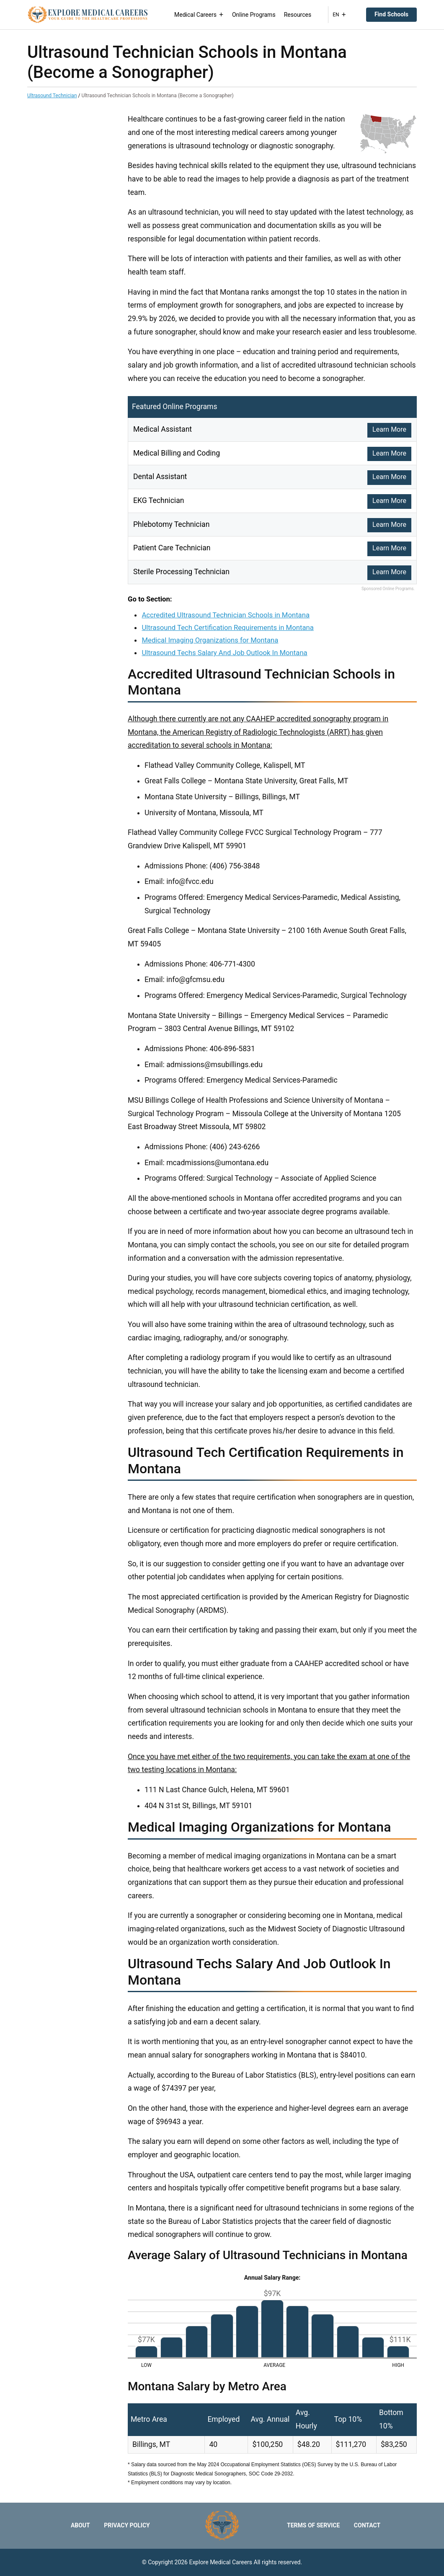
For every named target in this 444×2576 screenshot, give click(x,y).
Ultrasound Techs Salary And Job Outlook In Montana (224, 652)
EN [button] (339, 14)
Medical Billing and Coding (176, 453)
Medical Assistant (162, 429)
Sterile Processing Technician (181, 572)
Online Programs (254, 14)
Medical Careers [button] (199, 14)
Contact (367, 2525)
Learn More (389, 429)
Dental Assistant (160, 476)
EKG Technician (158, 500)
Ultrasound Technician (52, 95)
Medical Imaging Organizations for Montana (210, 640)
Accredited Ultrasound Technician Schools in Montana (226, 615)
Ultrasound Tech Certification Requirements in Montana (227, 627)
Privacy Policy (127, 2525)
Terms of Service (313, 2525)
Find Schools (391, 14)
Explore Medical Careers (220, 2562)
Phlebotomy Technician (171, 524)
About (80, 2525)
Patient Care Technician (172, 548)
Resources (298, 14)
